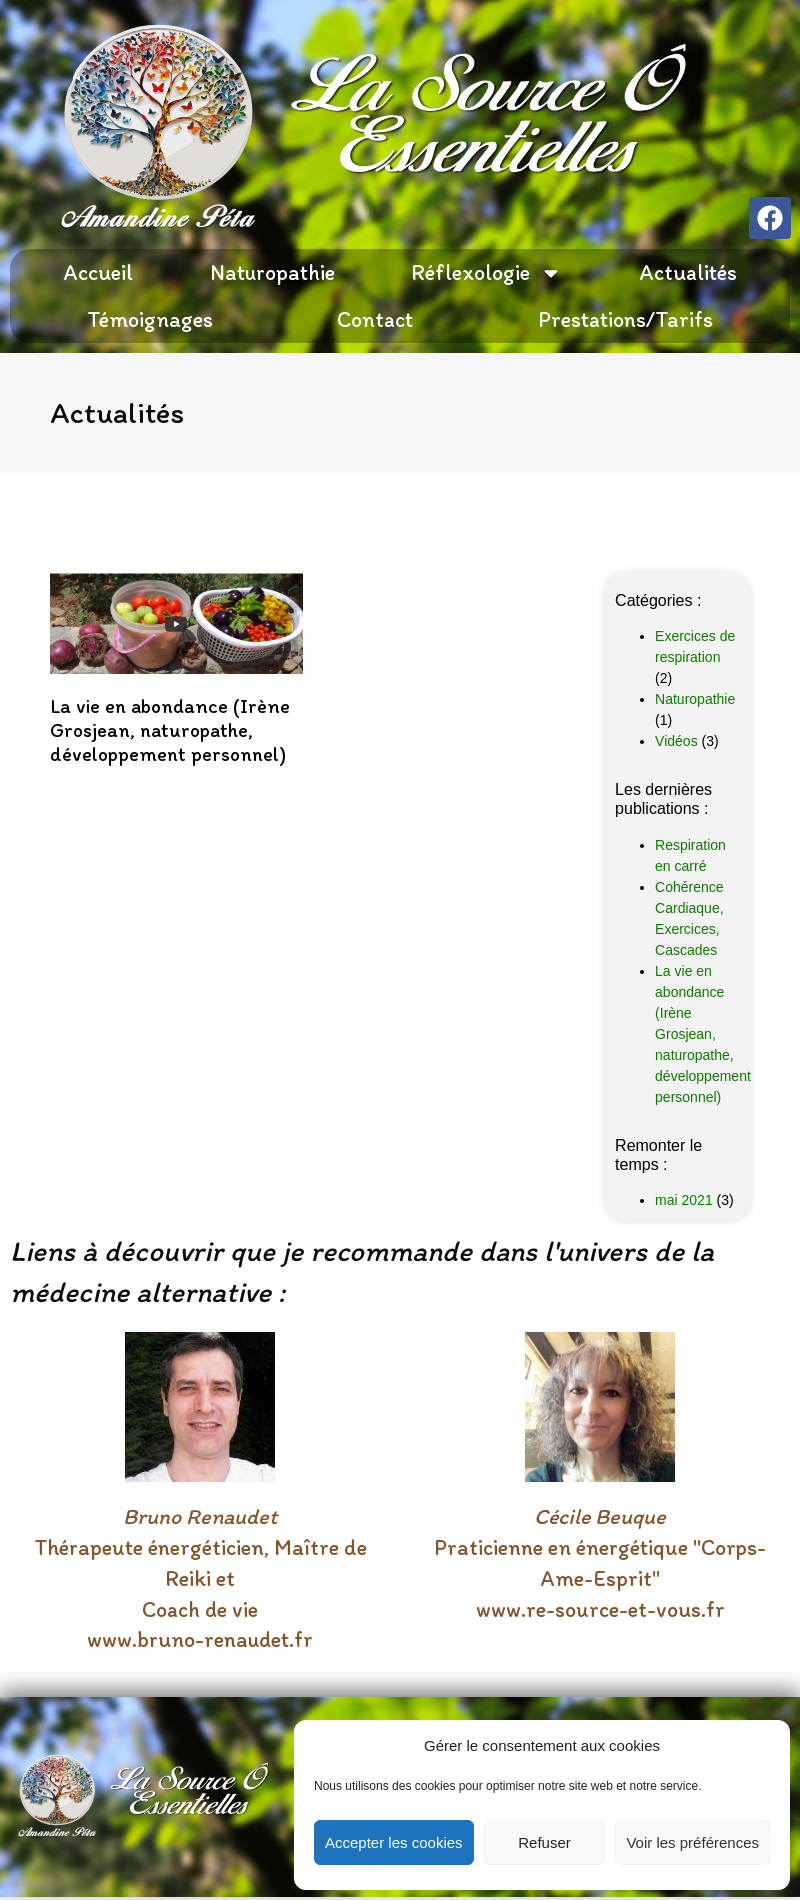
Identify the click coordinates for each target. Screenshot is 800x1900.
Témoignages (150, 319)
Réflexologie (486, 273)
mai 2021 (684, 1200)
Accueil (98, 272)
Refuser (544, 1842)
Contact (375, 319)
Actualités (688, 272)
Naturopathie (272, 272)
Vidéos (676, 741)
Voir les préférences (692, 1842)
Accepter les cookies (394, 1842)
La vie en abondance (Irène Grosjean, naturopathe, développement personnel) (170, 730)
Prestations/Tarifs (625, 319)
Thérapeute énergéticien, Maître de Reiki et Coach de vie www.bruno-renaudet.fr (200, 1578)
